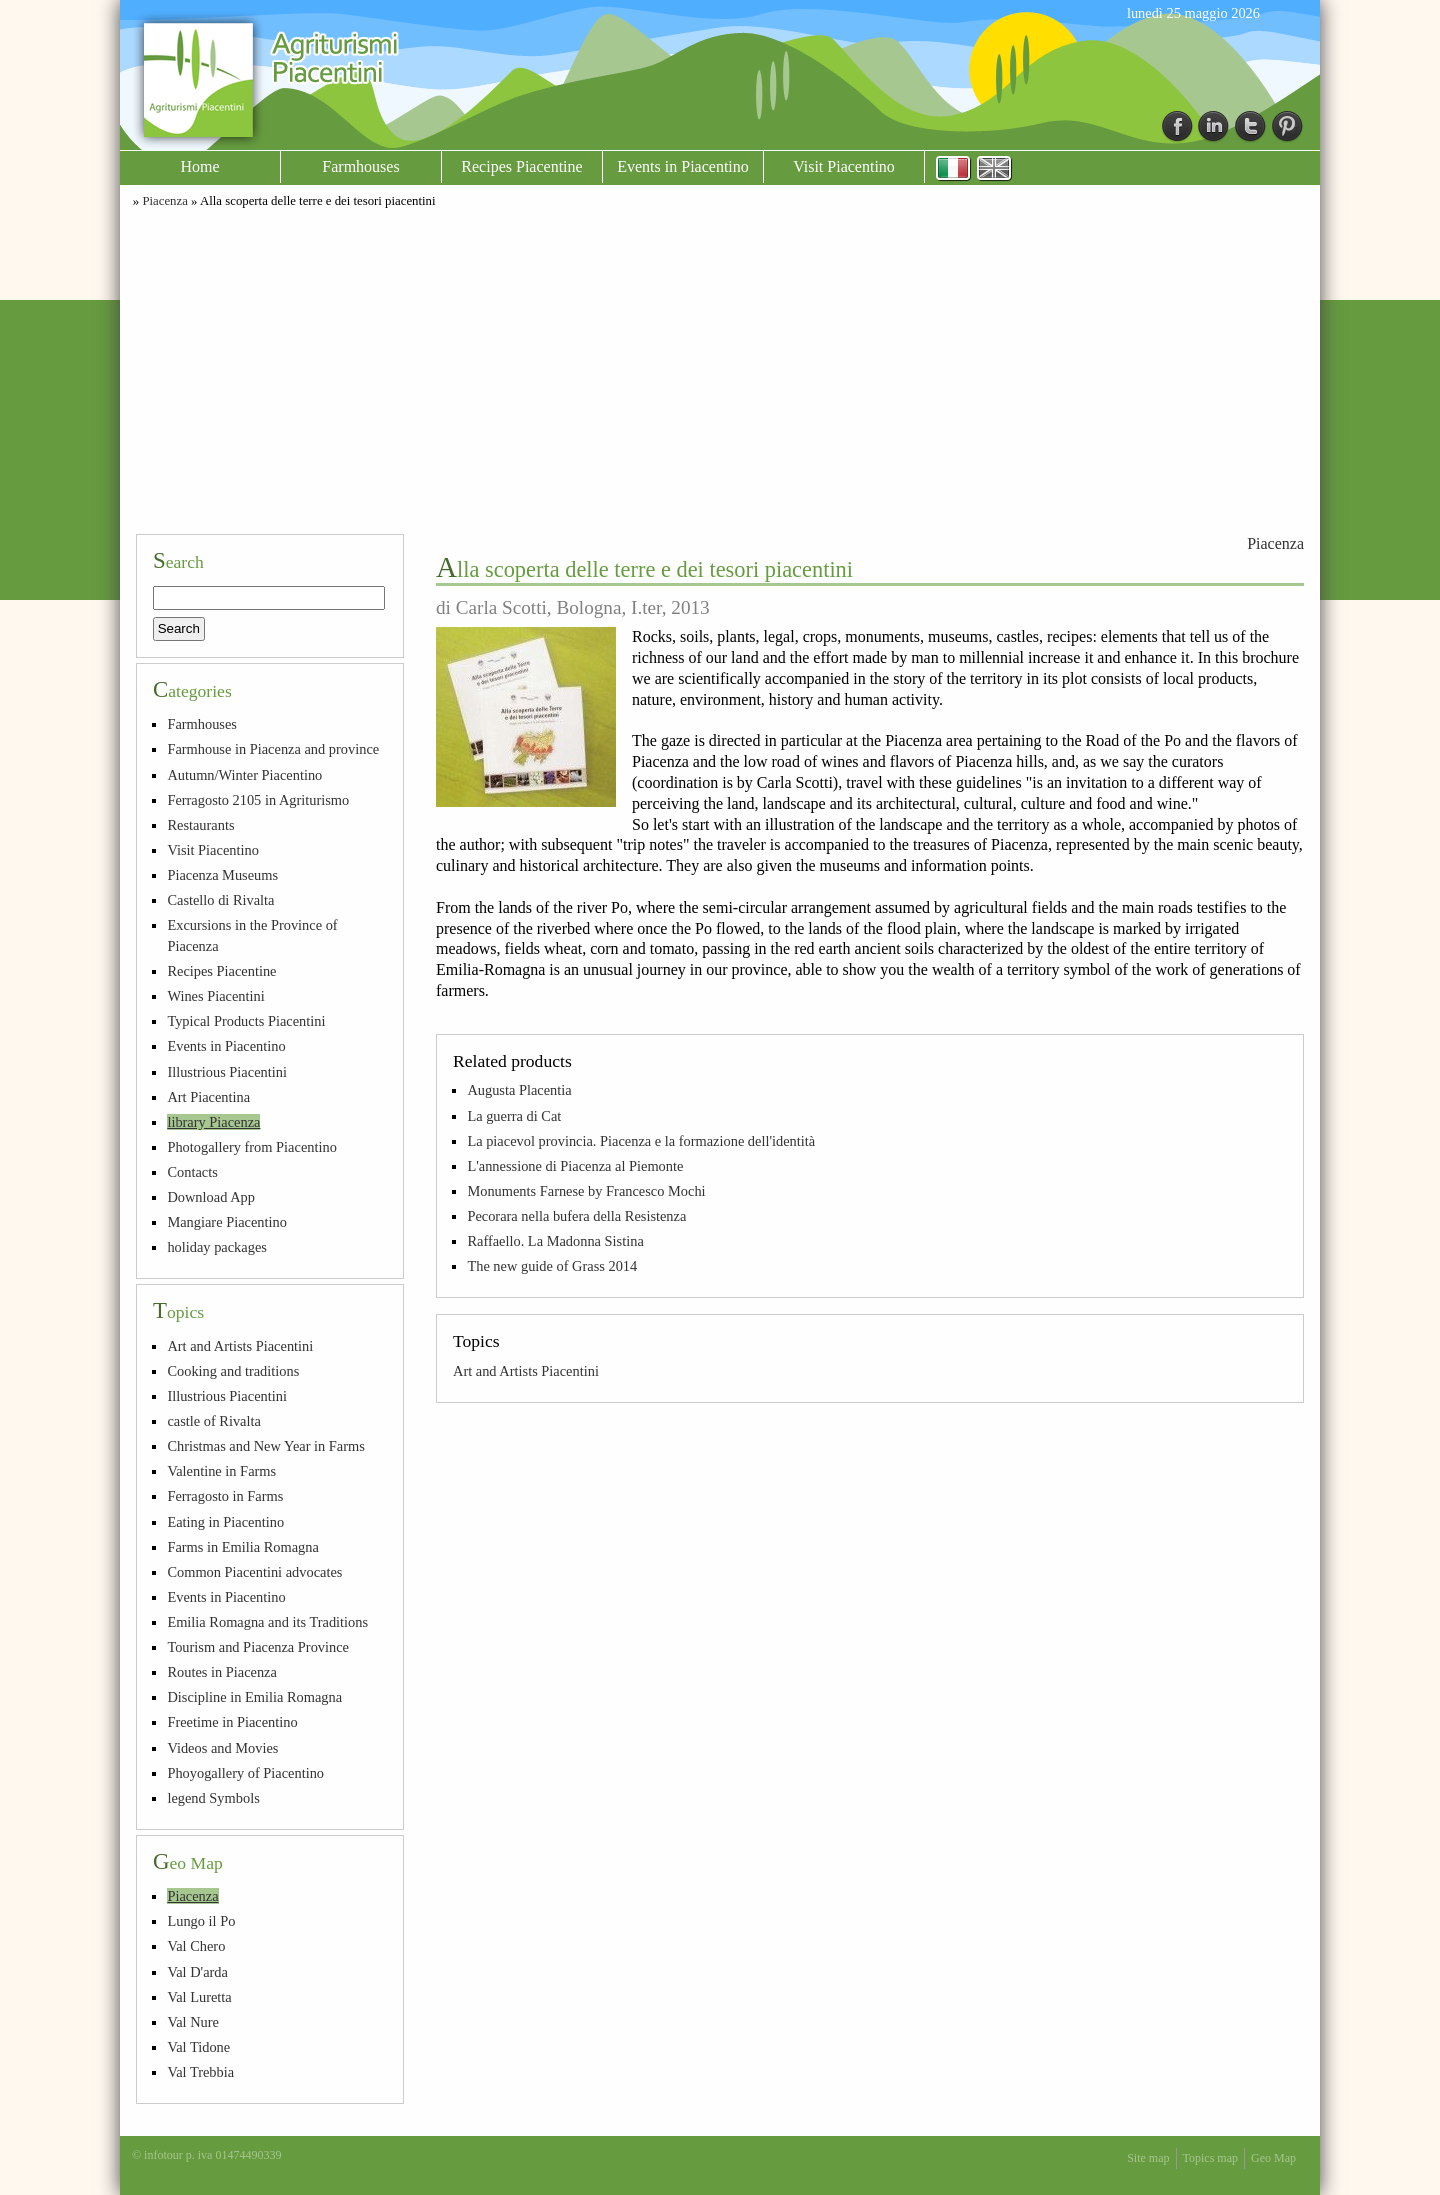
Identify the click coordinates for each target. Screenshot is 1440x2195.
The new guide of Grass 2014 (552, 1266)
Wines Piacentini (215, 996)
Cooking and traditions (233, 1371)
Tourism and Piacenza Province (258, 1647)
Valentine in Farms (221, 1471)
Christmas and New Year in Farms (265, 1446)
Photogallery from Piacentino (251, 1147)
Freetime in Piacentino (232, 1722)
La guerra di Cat (514, 1116)
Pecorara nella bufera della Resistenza (576, 1216)
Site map (1148, 2158)
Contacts (192, 1172)
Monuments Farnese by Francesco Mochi (586, 1191)
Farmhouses (360, 166)
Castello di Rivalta (220, 900)
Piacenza (164, 201)
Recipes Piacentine (521, 166)
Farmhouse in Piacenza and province (273, 749)
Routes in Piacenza (222, 1672)
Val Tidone (198, 2047)
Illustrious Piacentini (227, 1072)
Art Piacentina (208, 1097)
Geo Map (1273, 2158)
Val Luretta (199, 1997)
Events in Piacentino (683, 166)
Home (199, 166)
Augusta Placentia (519, 1090)
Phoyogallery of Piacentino (245, 1773)
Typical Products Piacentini (246, 1021)
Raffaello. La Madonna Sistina (555, 1241)
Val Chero (196, 1946)
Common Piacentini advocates (254, 1572)
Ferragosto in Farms (225, 1496)
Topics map (1210, 2158)
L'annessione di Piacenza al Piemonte (575, 1166)
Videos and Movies (222, 1748)
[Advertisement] (720, 368)
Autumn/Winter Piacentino (244, 775)
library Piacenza (213, 1122)
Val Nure (193, 2022)
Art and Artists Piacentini (526, 1371)
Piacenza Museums (222, 875)
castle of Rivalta (214, 1421)
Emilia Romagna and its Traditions (267, 1622)
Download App (211, 1197)
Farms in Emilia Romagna (242, 1547)
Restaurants (200, 825)
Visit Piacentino (844, 166)
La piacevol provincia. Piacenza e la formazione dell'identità (641, 1141)
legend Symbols (213, 1798)
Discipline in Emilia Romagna (254, 1697)
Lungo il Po (201, 1921)
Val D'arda (197, 1972)
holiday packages (217, 1247)
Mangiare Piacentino (226, 1222)
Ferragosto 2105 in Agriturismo (258, 800)
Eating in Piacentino (225, 1522)
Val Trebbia (200, 2072)
